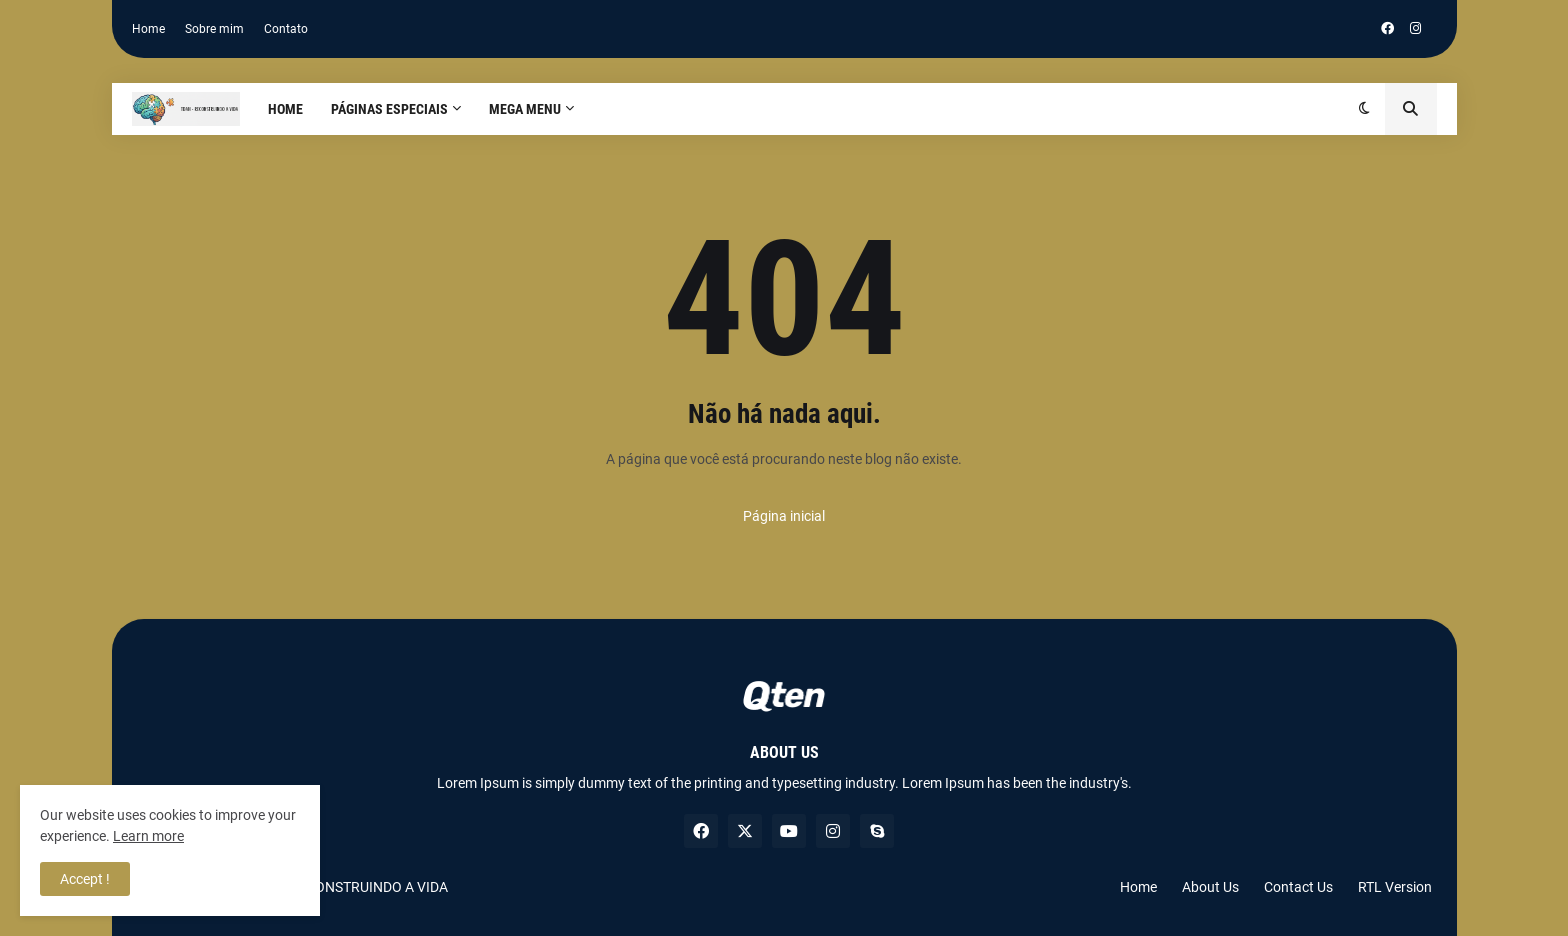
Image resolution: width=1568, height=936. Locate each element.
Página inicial (784, 516)
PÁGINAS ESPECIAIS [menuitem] (389, 109)
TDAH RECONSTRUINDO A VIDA (349, 887)
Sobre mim (214, 29)
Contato (286, 29)
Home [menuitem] (285, 109)
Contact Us (1298, 887)
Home (148, 29)
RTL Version (1395, 887)
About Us (1210, 887)
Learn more (148, 836)
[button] (1364, 109)
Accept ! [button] (85, 879)
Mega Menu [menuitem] (525, 109)
